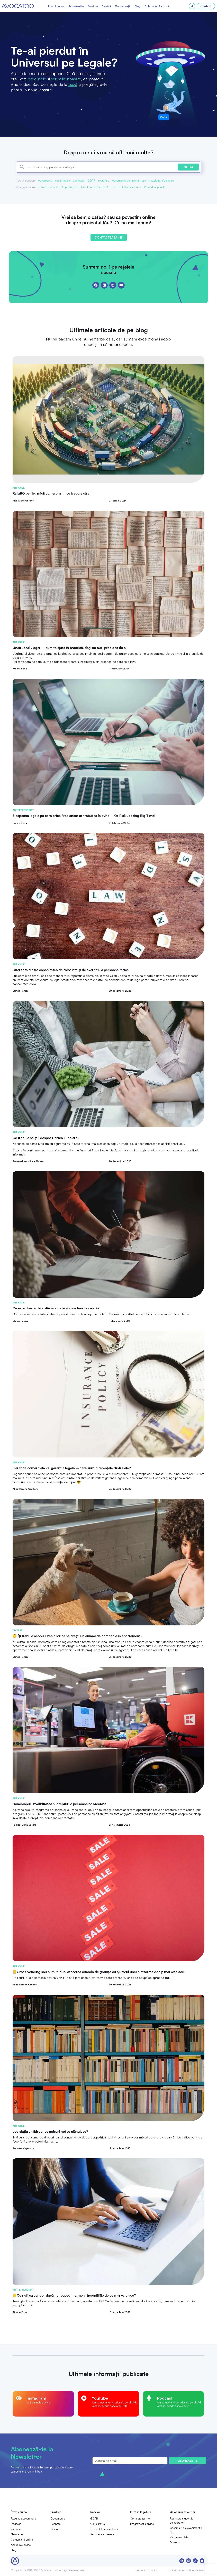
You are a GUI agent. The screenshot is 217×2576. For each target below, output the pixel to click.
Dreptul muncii (69, 187)
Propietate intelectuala (127, 187)
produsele (37, 78)
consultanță (45, 180)
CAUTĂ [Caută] (188, 167)
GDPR (91, 180)
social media (62, 180)
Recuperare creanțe (102, 2534)
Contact (205, 6)
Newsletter (17, 2534)
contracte (79, 180)
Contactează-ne (140, 2518)
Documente (58, 2518)
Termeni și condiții (146, 2570)
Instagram (36, 2398)
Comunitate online (22, 2539)
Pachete (56, 2523)
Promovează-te (179, 2537)
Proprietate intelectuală (104, 2529)
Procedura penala (154, 187)
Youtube (100, 2398)
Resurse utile (76, 6)
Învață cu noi (56, 6)
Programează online (142, 2523)
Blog (137, 6)
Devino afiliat (177, 2542)
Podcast (165, 2398)
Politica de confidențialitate (187, 2570)
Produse (93, 6)
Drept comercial (90, 187)
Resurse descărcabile (23, 2518)
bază (72, 84)
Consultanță (123, 6)
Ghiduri (55, 2529)
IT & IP (107, 187)
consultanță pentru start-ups (129, 180)
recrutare (103, 180)
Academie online (21, 2544)
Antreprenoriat (49, 187)
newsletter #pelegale (161, 180)
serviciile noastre (66, 78)
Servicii (106, 6)
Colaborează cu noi (156, 6)
